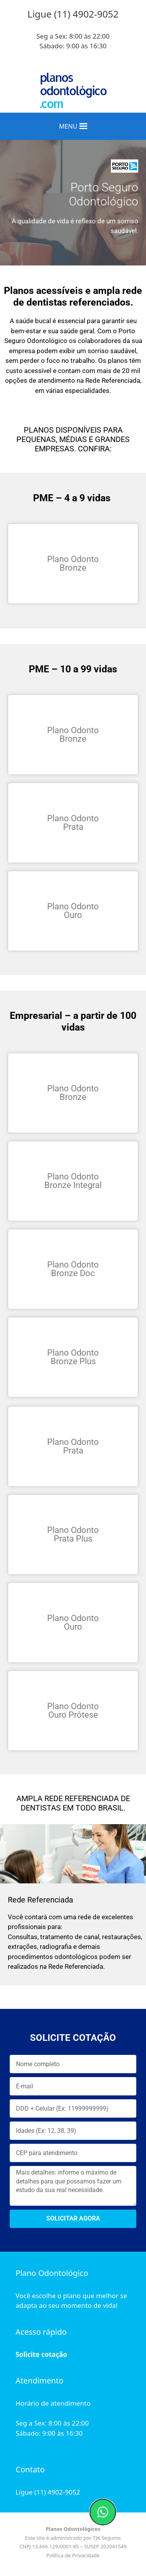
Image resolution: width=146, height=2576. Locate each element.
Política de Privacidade (73, 2555)
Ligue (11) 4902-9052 (48, 2492)
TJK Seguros (107, 2537)
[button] (68, 126)
